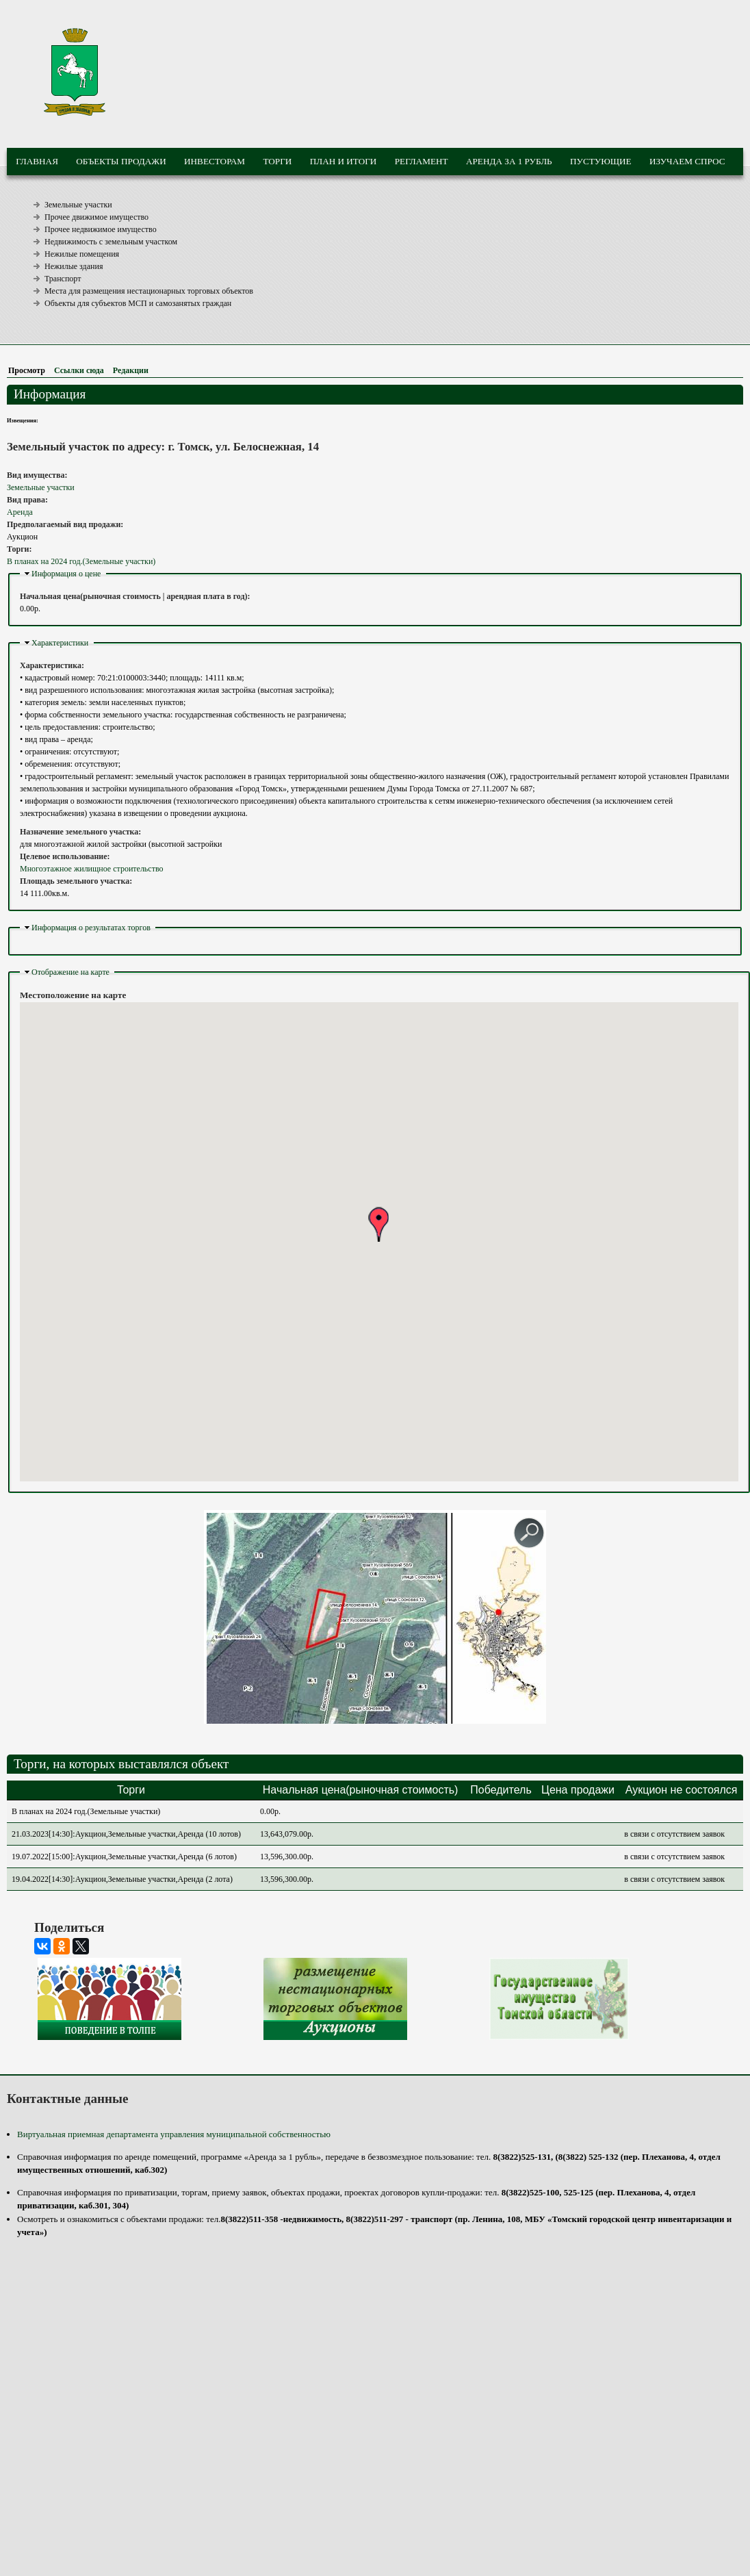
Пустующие (601, 161)
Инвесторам (214, 161)
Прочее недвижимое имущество (100, 229)
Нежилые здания (73, 266)
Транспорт (62, 278)
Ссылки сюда (79, 370)
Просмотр (29, 370)
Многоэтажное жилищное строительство (92, 868)
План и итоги (343, 161)
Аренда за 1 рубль (509, 161)
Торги (277, 161)
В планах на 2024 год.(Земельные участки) (81, 561)
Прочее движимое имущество (96, 217)
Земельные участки (78, 204)
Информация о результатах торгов (91, 927)
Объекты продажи (121, 161)
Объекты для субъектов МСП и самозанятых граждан (137, 303)
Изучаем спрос (687, 161)
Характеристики (59, 643)
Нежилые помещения (81, 254)
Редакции (130, 370)
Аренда (20, 512)
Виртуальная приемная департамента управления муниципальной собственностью (174, 2134)
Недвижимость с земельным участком (110, 241)
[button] (378, 1224)
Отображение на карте (70, 972)
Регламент (421, 161)
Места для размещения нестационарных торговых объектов (148, 291)
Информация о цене (66, 573)
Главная (37, 161)
